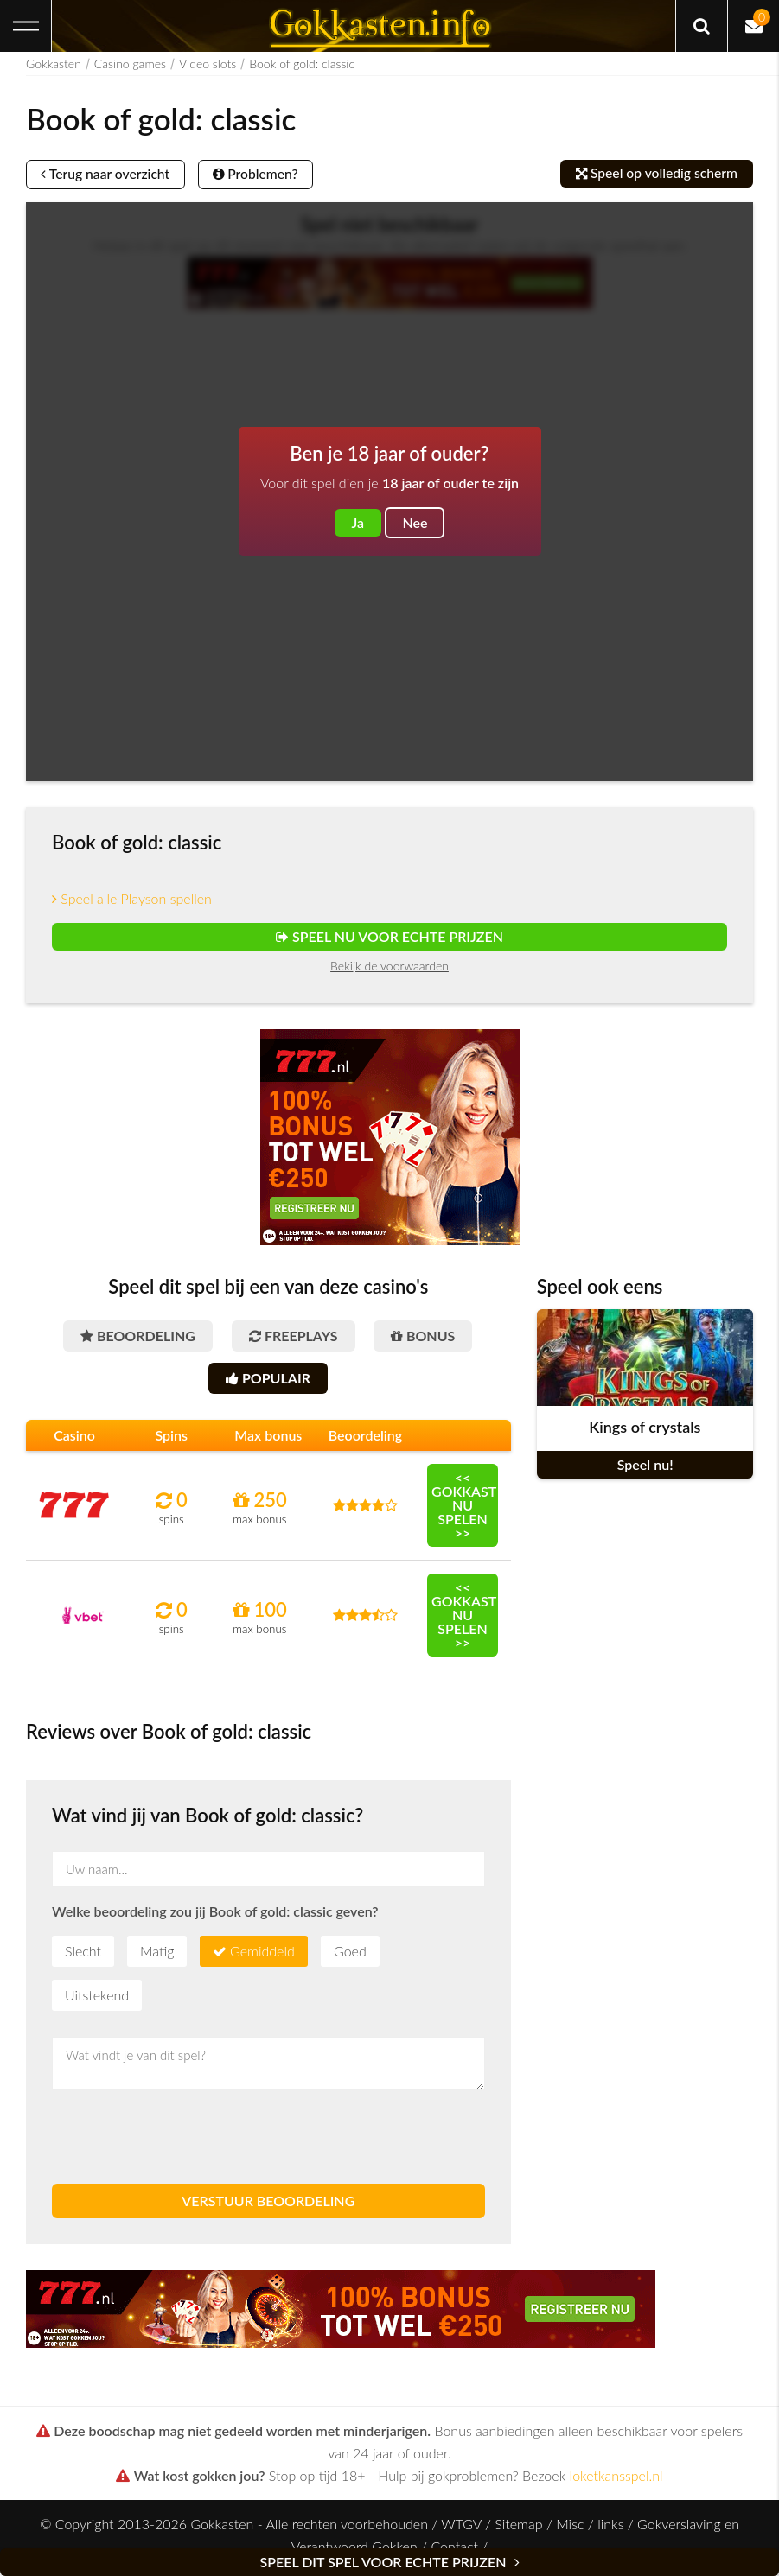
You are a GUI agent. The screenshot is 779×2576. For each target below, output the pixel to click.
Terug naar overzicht (109, 175)
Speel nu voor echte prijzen (389, 938)
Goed (350, 1956)
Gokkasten (53, 63)
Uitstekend (97, 2000)
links (610, 2529)
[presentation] (183, 2142)
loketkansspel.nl (616, 2480)
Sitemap (518, 2529)
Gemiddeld (262, 1956)
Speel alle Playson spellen (132, 900)
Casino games (130, 63)
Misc (570, 2529)
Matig (157, 1956)
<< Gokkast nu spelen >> (463, 1510)
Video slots (207, 63)
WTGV (461, 2529)
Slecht (83, 1956)
